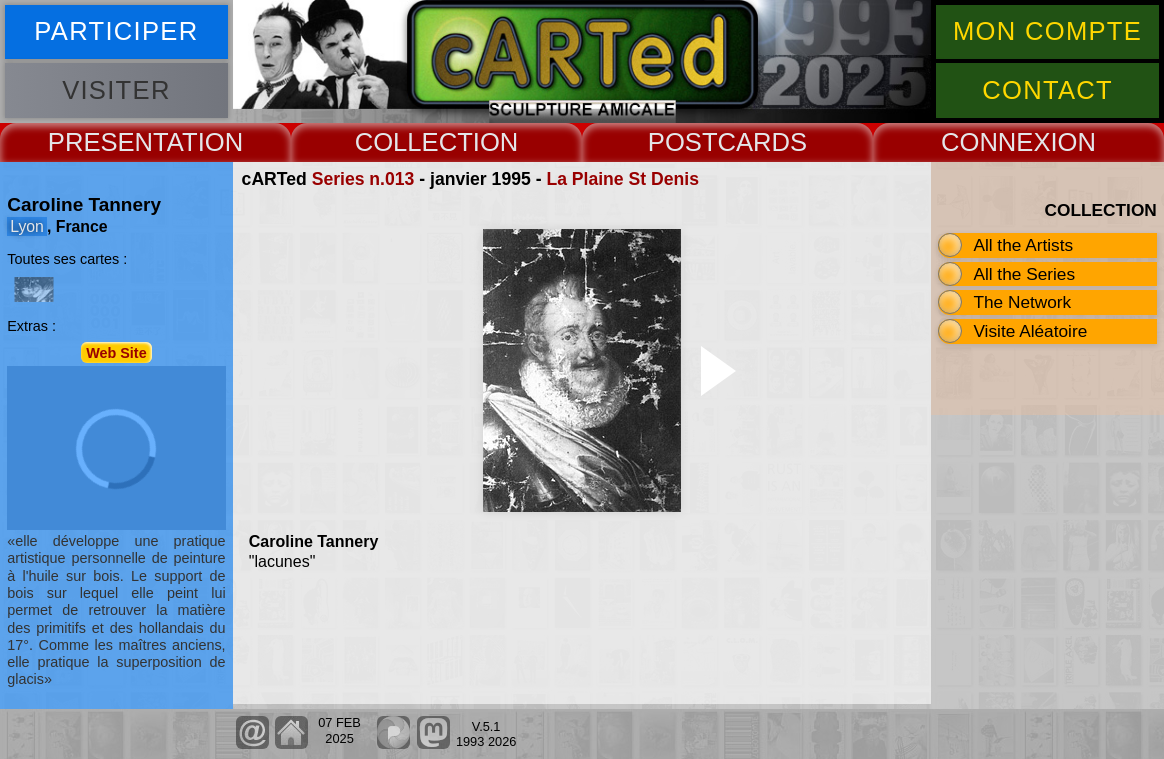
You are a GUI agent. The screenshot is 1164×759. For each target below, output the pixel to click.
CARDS (763, 142)
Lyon (27, 226)
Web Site (116, 352)
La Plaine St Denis (622, 179)
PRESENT (107, 142)
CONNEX (996, 142)
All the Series (1024, 274)
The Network (1022, 302)
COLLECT (414, 142)
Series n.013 (363, 179)
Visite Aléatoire (1030, 331)
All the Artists (1023, 245)
